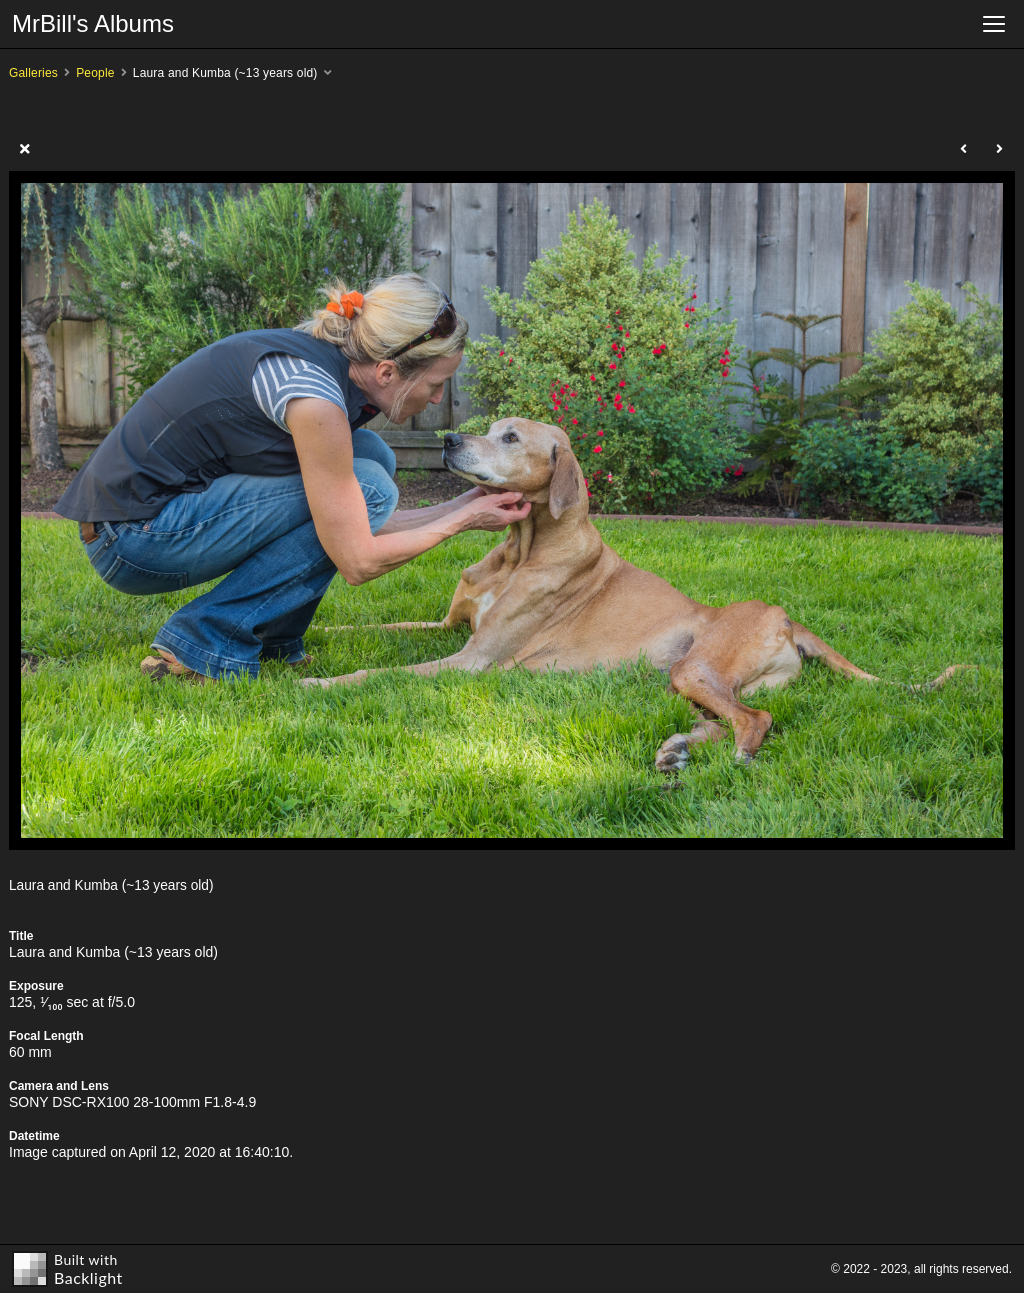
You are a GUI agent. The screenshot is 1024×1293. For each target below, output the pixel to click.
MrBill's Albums (93, 23)
